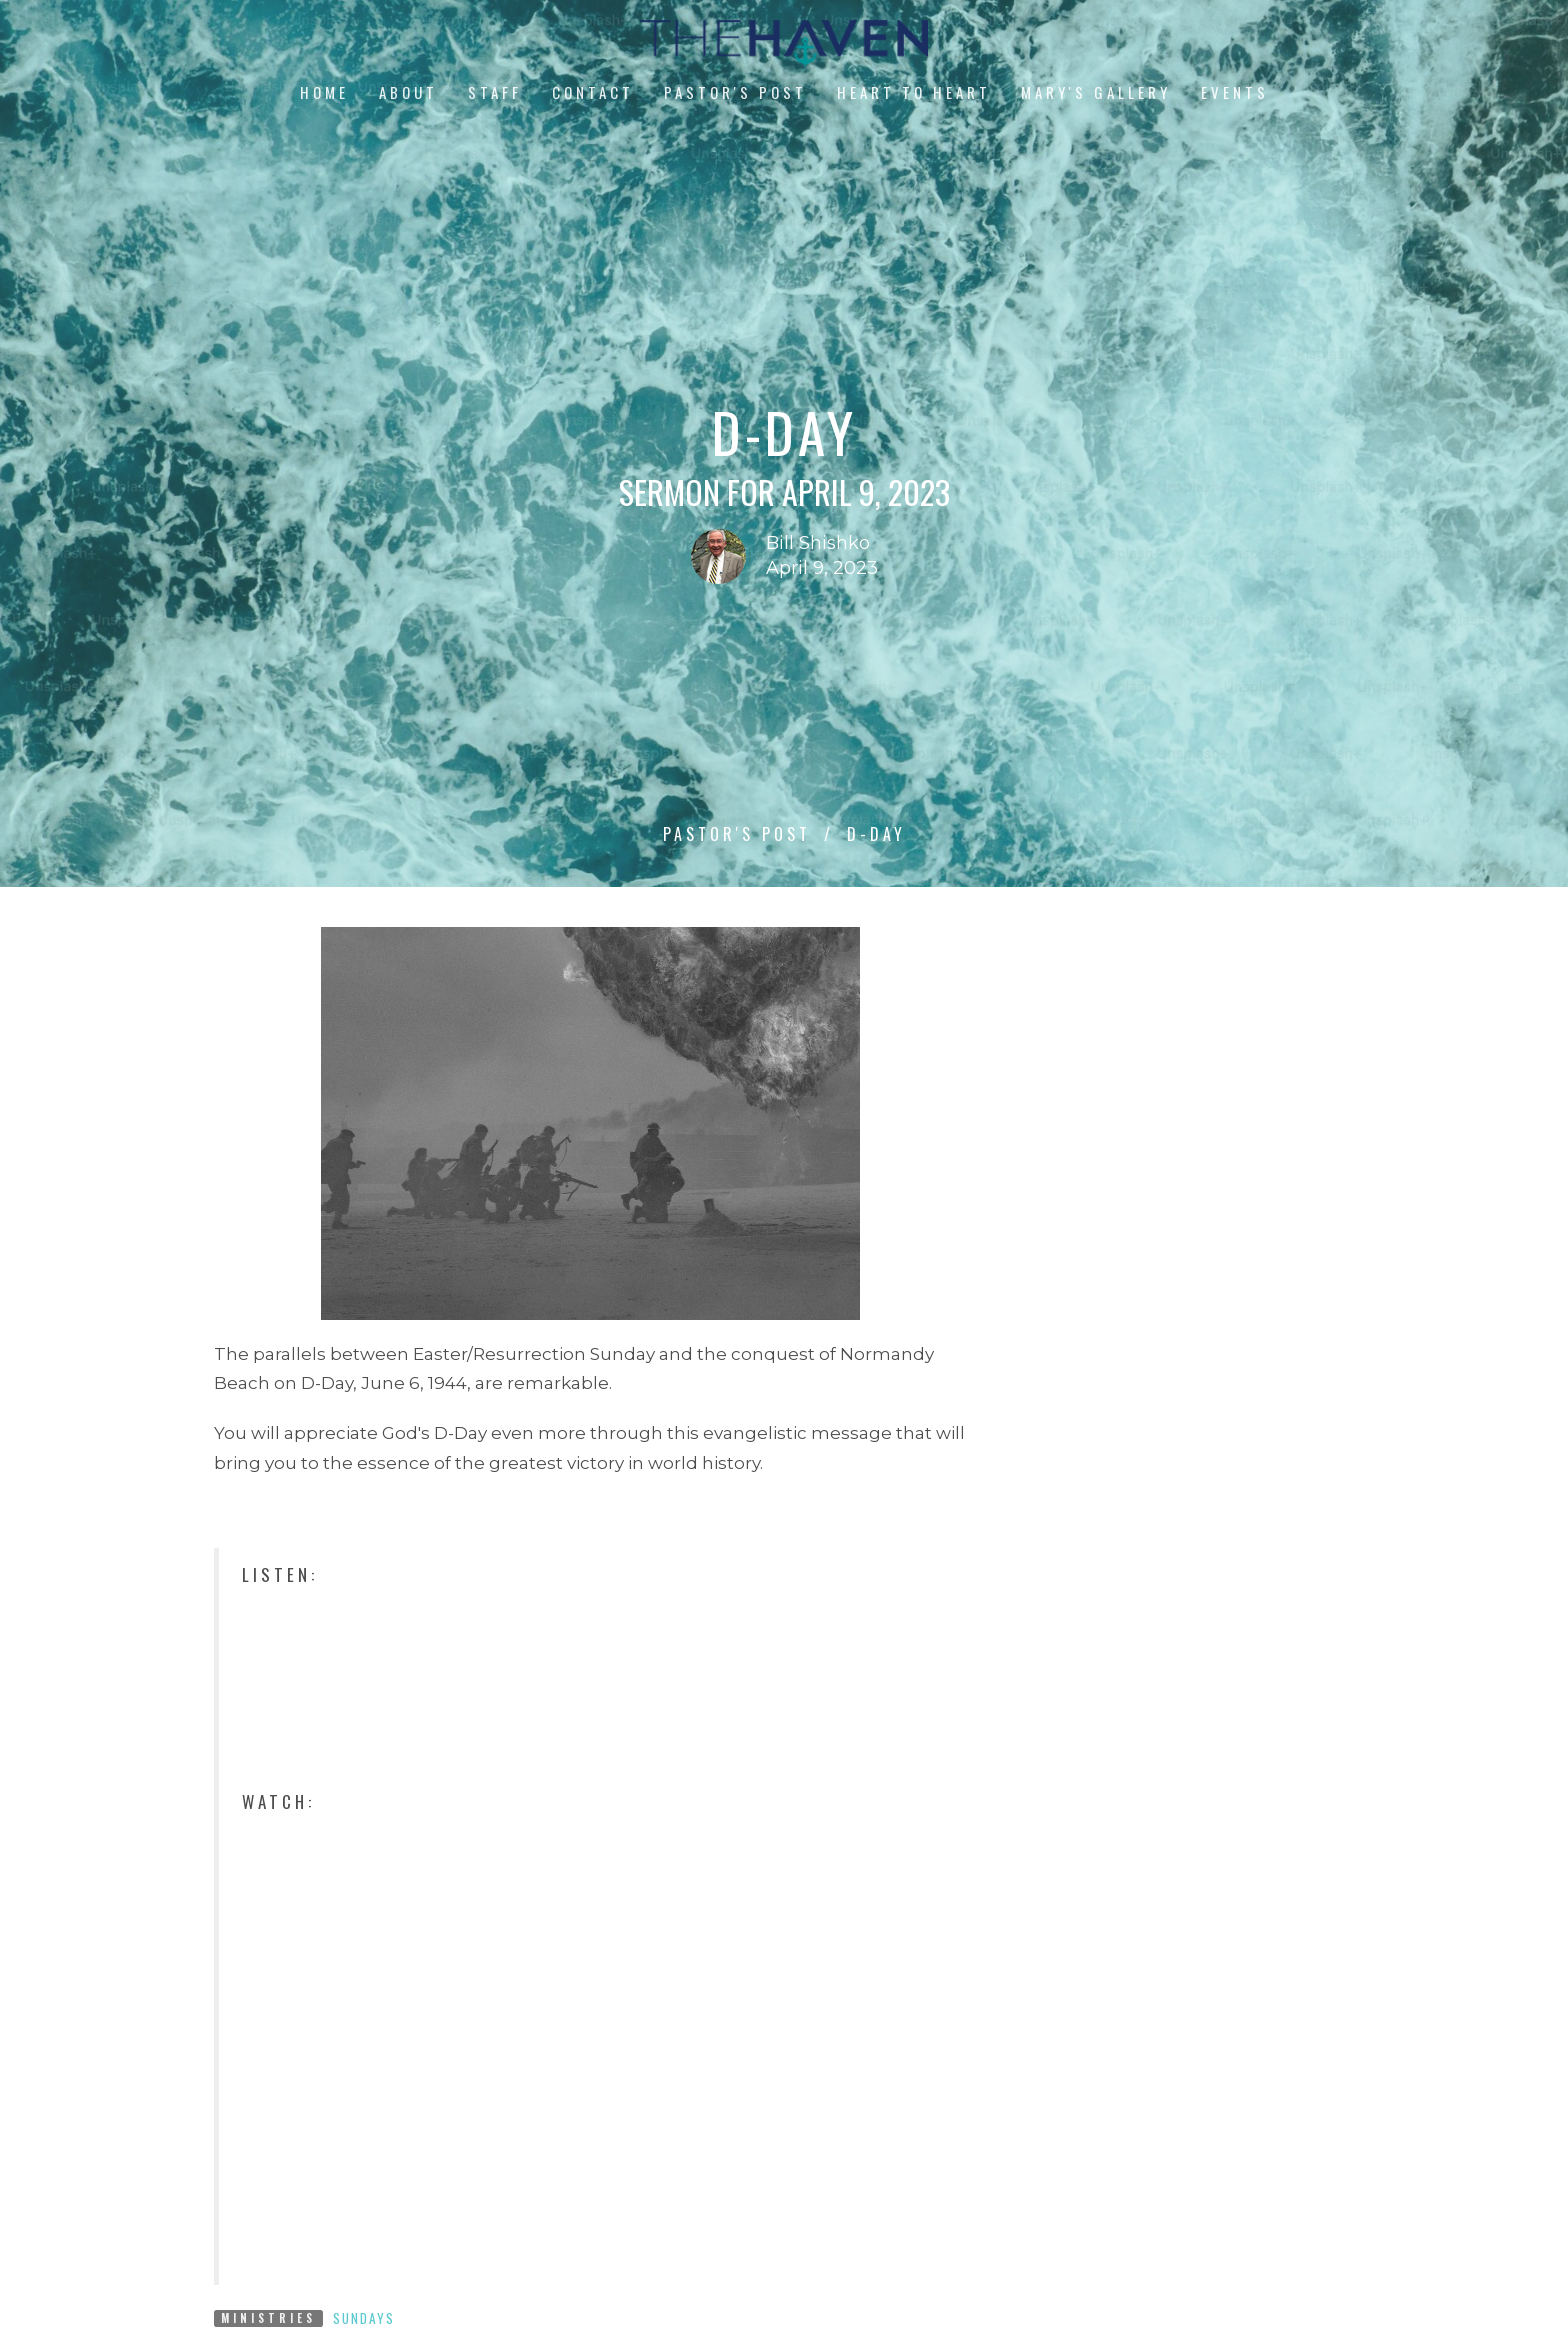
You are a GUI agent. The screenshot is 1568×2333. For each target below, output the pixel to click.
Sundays (364, 2318)
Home (324, 92)
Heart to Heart (914, 92)
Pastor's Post (735, 92)
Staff (495, 92)
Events (1235, 92)
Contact (593, 92)
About (408, 92)
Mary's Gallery (1096, 92)
